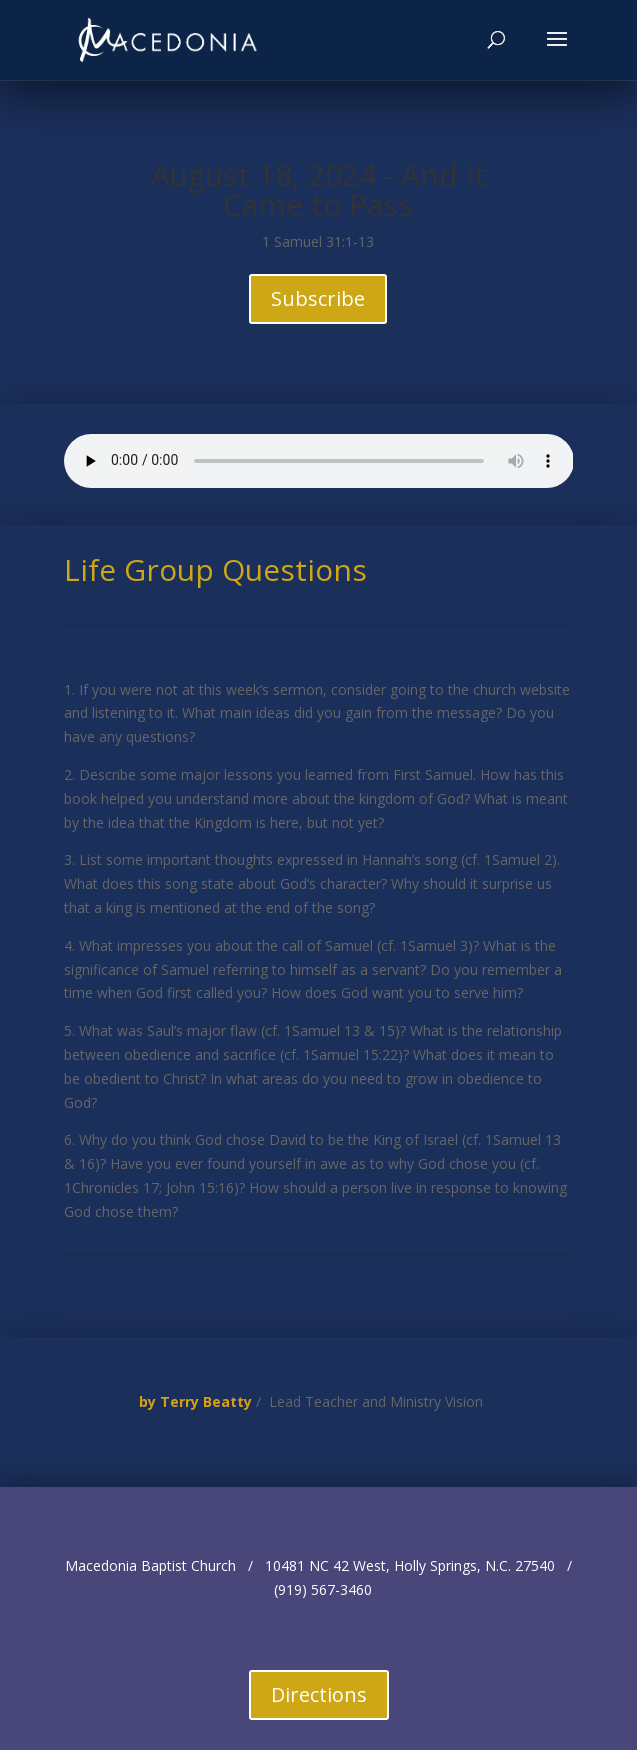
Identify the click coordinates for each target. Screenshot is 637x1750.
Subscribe (318, 298)
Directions (319, 1694)
